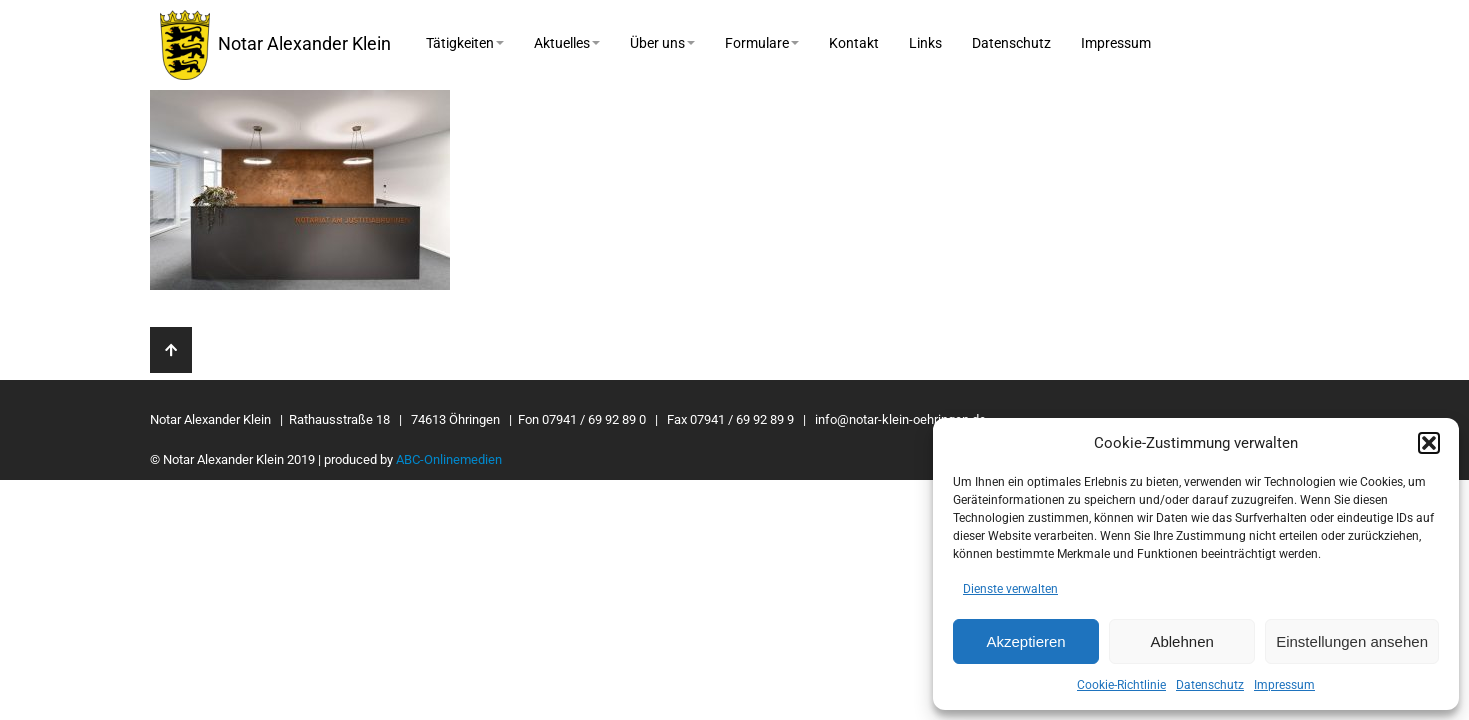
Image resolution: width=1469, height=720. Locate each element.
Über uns (662, 43)
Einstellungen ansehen (1352, 641)
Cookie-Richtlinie (1121, 685)
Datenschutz (1210, 685)
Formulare (762, 43)
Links (925, 43)
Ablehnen (1181, 641)
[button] (1429, 443)
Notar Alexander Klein (275, 45)
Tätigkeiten (465, 43)
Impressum (1284, 685)
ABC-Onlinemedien (449, 459)
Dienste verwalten (1010, 589)
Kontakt (854, 43)
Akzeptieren (1025, 641)
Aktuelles (567, 43)
